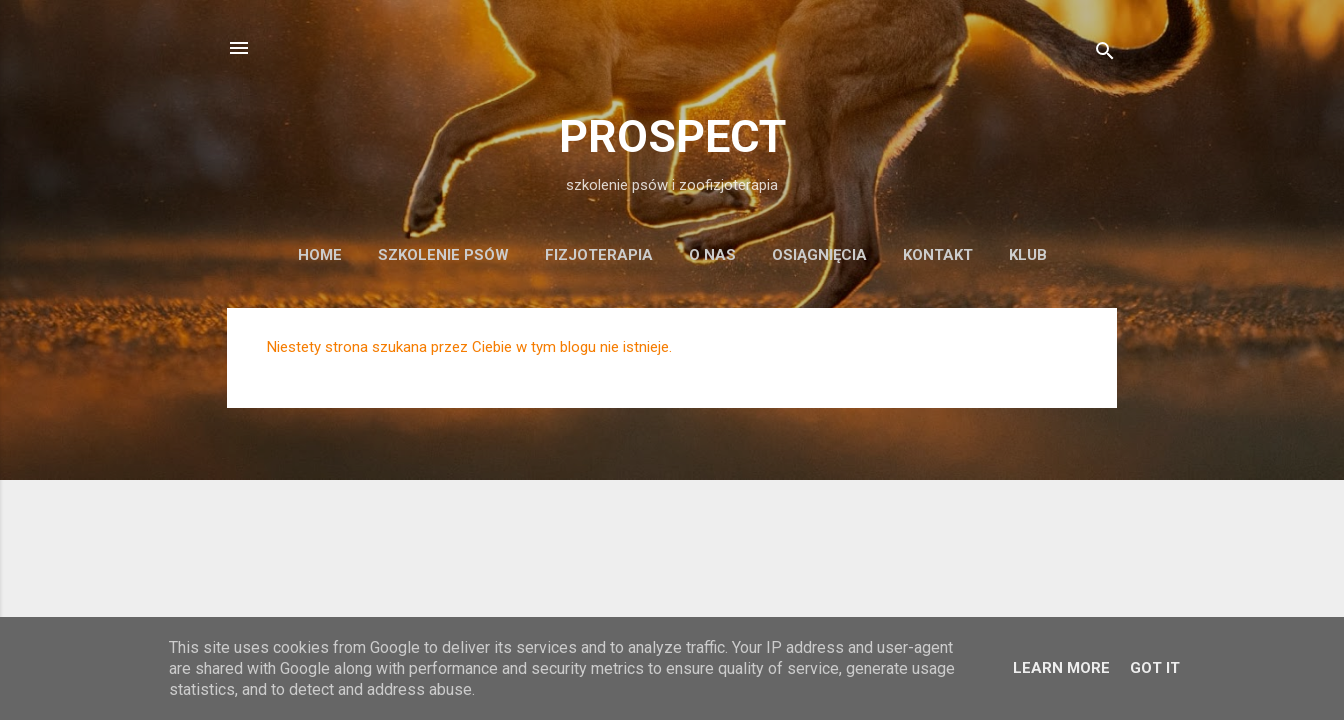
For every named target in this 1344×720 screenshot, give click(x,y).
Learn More (1061, 668)
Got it (1155, 668)
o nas (712, 255)
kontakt (938, 255)
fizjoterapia (599, 255)
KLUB (1028, 255)
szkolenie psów (443, 255)
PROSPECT (672, 136)
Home (320, 255)
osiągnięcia (819, 255)
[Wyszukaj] (1105, 54)
